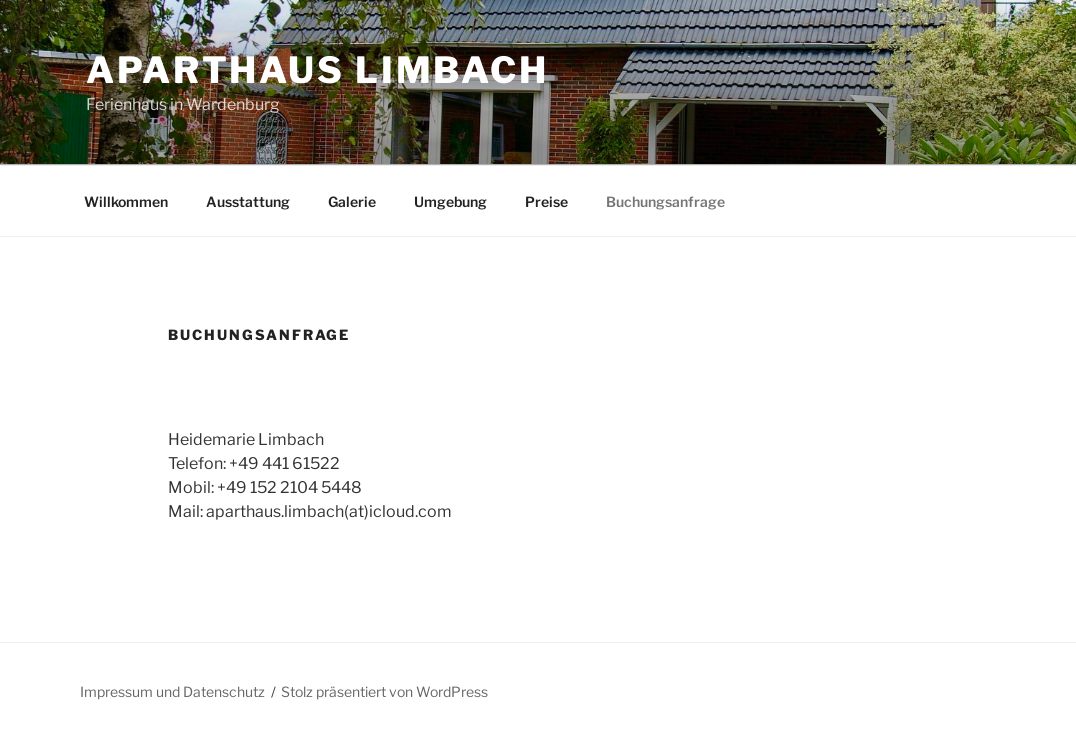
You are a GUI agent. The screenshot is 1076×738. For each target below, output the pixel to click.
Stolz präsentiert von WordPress (384, 691)
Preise (546, 201)
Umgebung (450, 201)
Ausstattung (248, 201)
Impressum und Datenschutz (172, 691)
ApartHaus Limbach (317, 70)
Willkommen (126, 201)
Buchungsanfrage (665, 201)
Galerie (352, 201)
